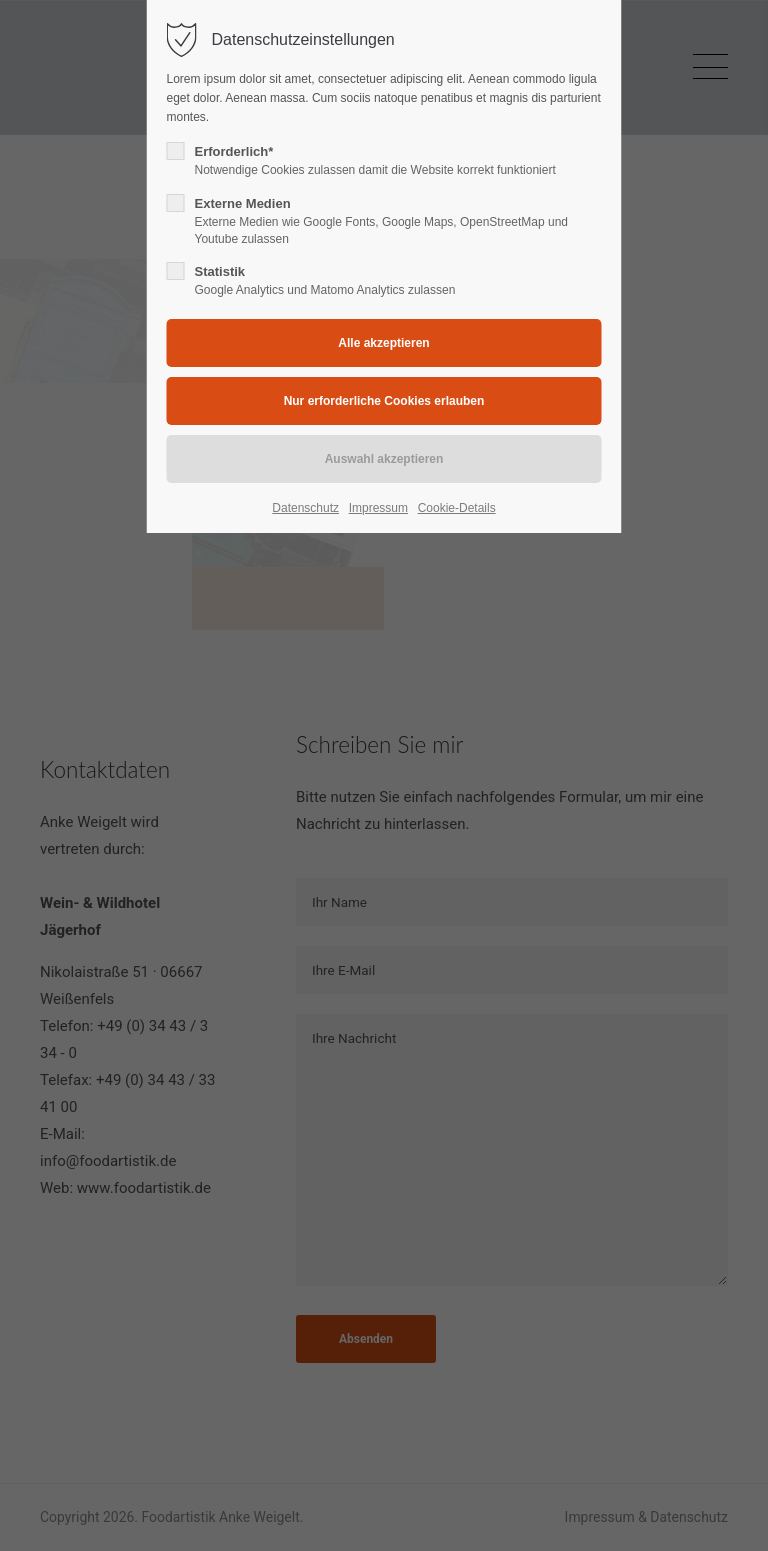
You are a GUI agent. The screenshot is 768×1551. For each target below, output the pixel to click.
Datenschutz (305, 508)
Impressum (378, 508)
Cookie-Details (457, 508)
